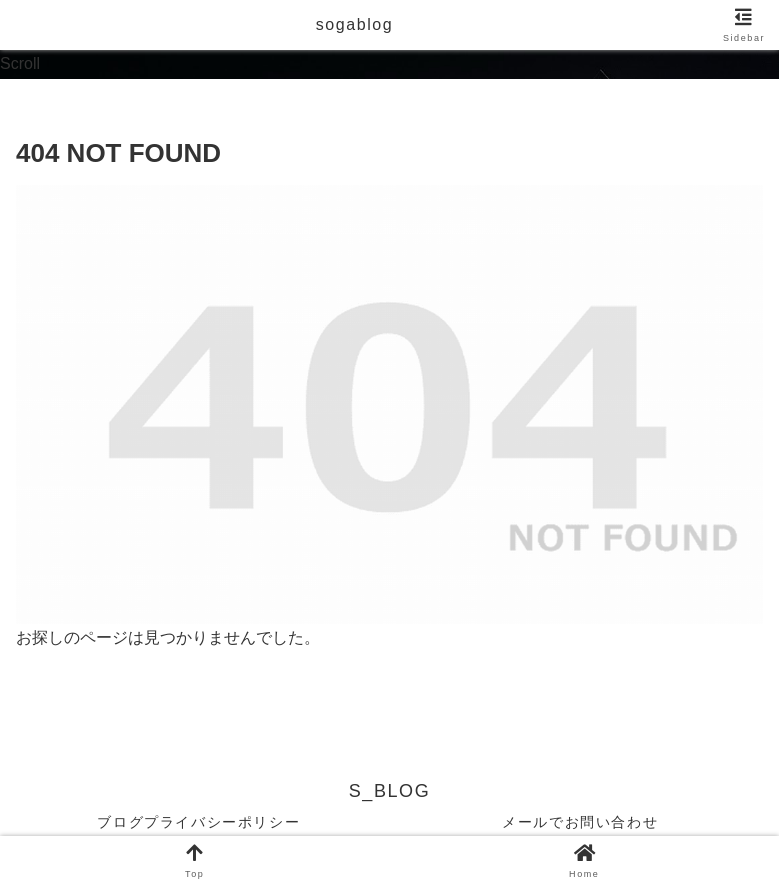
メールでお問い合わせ (580, 822)
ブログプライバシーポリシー (198, 822)
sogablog (355, 24)
